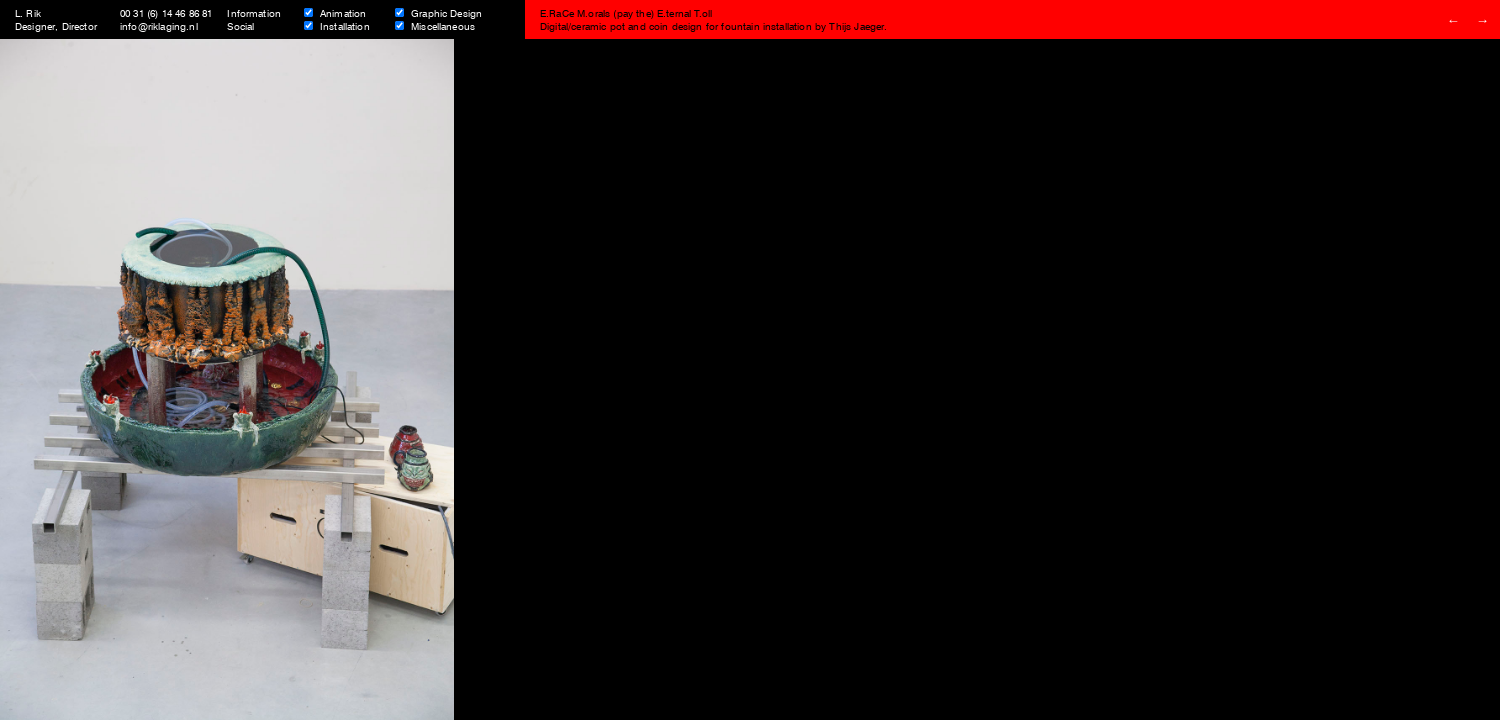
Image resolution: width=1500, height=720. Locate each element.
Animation (343, 13)
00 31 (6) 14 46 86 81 (166, 13)
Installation (345, 26)
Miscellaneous (443, 26)
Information (254, 13)
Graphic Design (446, 13)
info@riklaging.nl (159, 26)
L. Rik (28, 13)
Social (240, 26)
